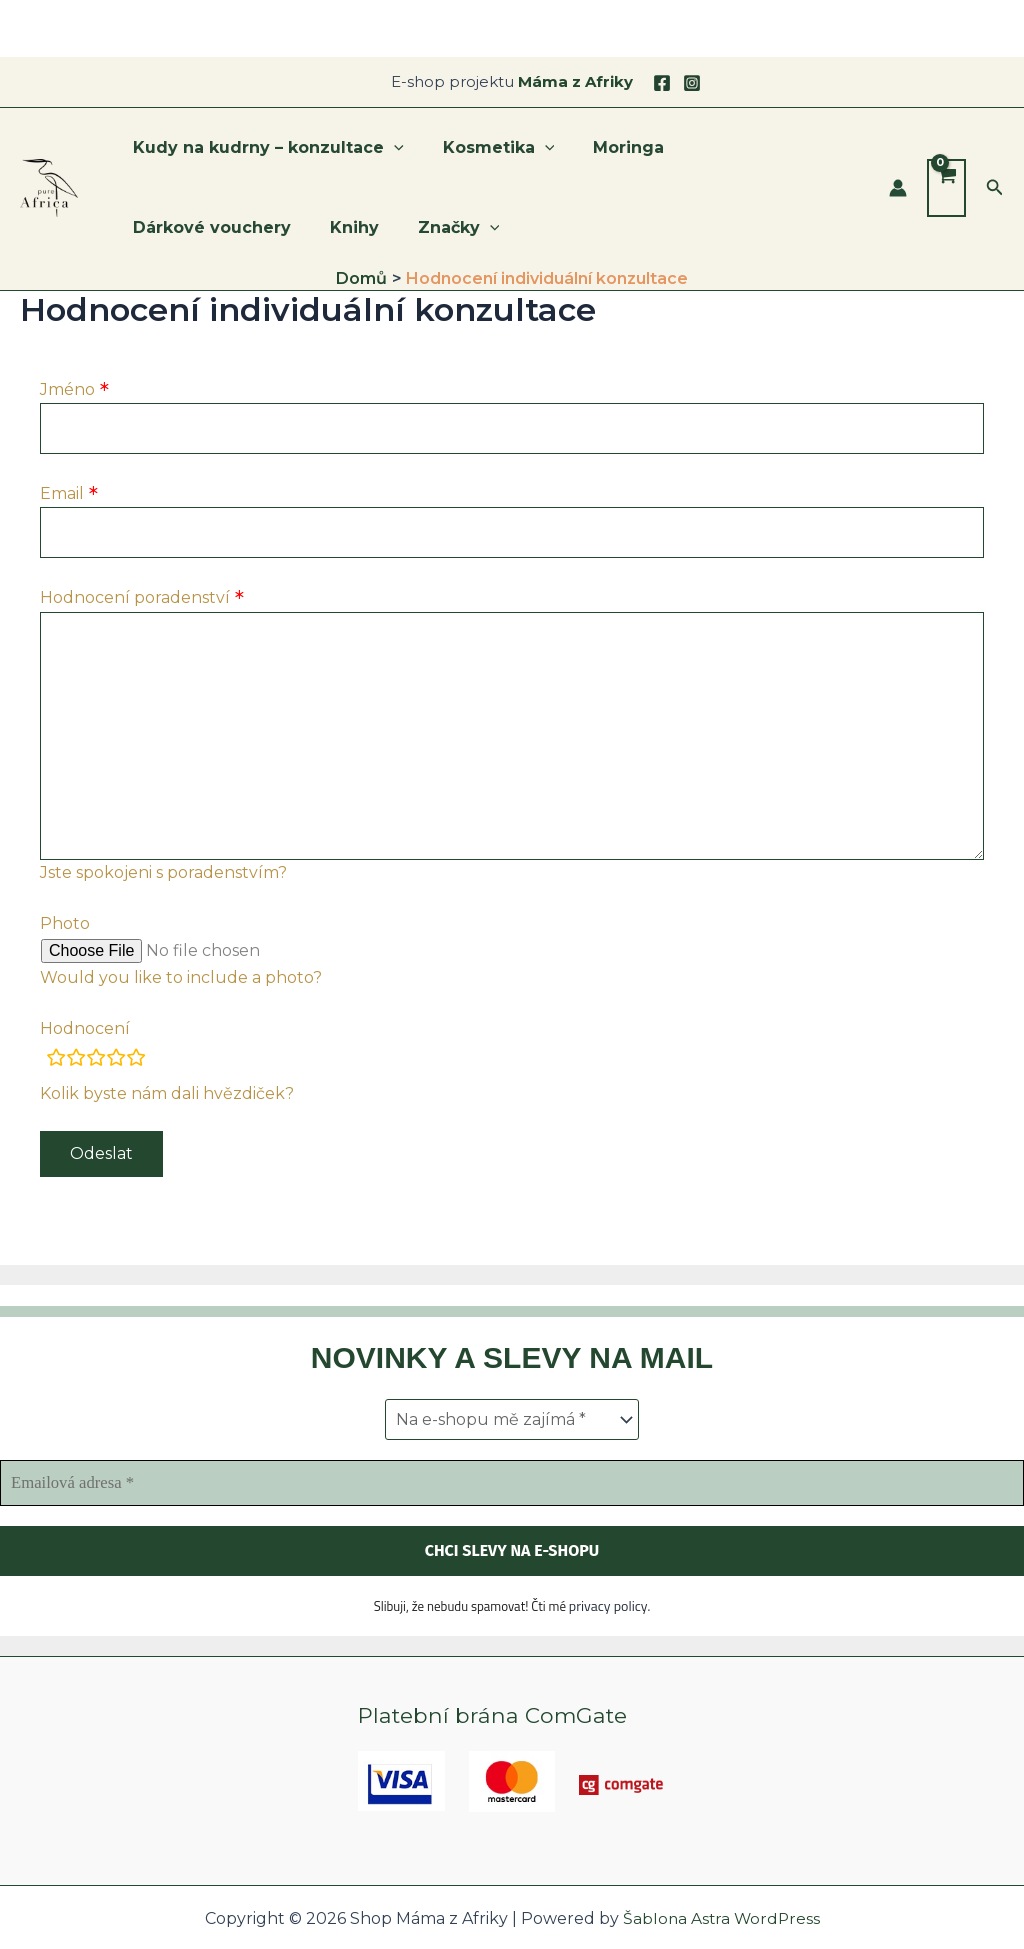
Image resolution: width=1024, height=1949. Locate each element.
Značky (252, 228)
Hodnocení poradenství (135, 600)
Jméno (67, 389)
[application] (391, 148)
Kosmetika (489, 148)
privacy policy (608, 1606)
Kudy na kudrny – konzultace (265, 148)
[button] (995, 188)
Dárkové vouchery (758, 147)
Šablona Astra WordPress (721, 1918)
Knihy (154, 227)
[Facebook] (662, 83)
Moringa (611, 147)
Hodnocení (85, 1038)
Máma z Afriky (575, 81)
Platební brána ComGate (495, 1715)
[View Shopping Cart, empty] (946, 188)
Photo (65, 933)
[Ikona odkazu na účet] (898, 188)
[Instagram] (692, 83)
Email (62, 495)
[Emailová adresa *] (512, 1484)
